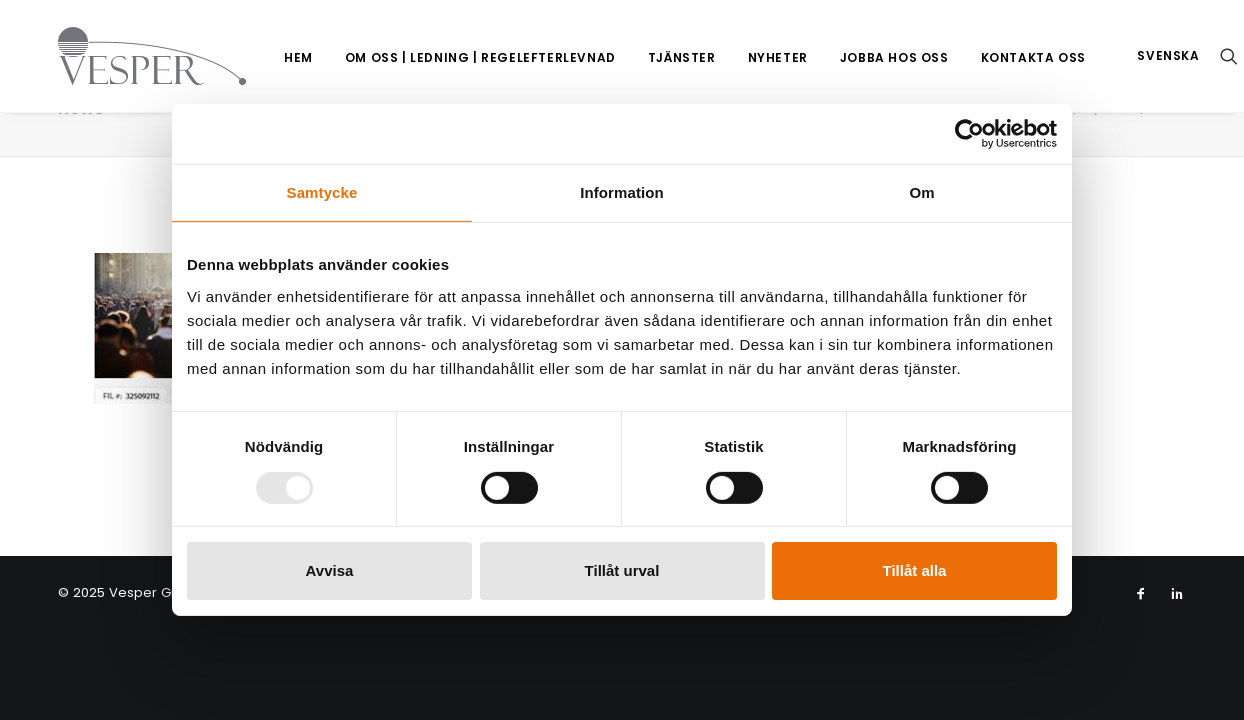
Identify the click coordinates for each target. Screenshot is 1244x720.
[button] (1201, 56)
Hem (254, 57)
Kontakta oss (989, 57)
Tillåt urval (622, 570)
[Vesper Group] (128, 56)
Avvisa (330, 570)
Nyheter (734, 57)
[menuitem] (254, 58)
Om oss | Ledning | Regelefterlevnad (436, 57)
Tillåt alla (915, 570)
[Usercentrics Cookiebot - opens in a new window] (969, 134)
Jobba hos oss (850, 57)
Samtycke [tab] (322, 192)
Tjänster (638, 57)
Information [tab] (622, 192)
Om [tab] (921, 192)
